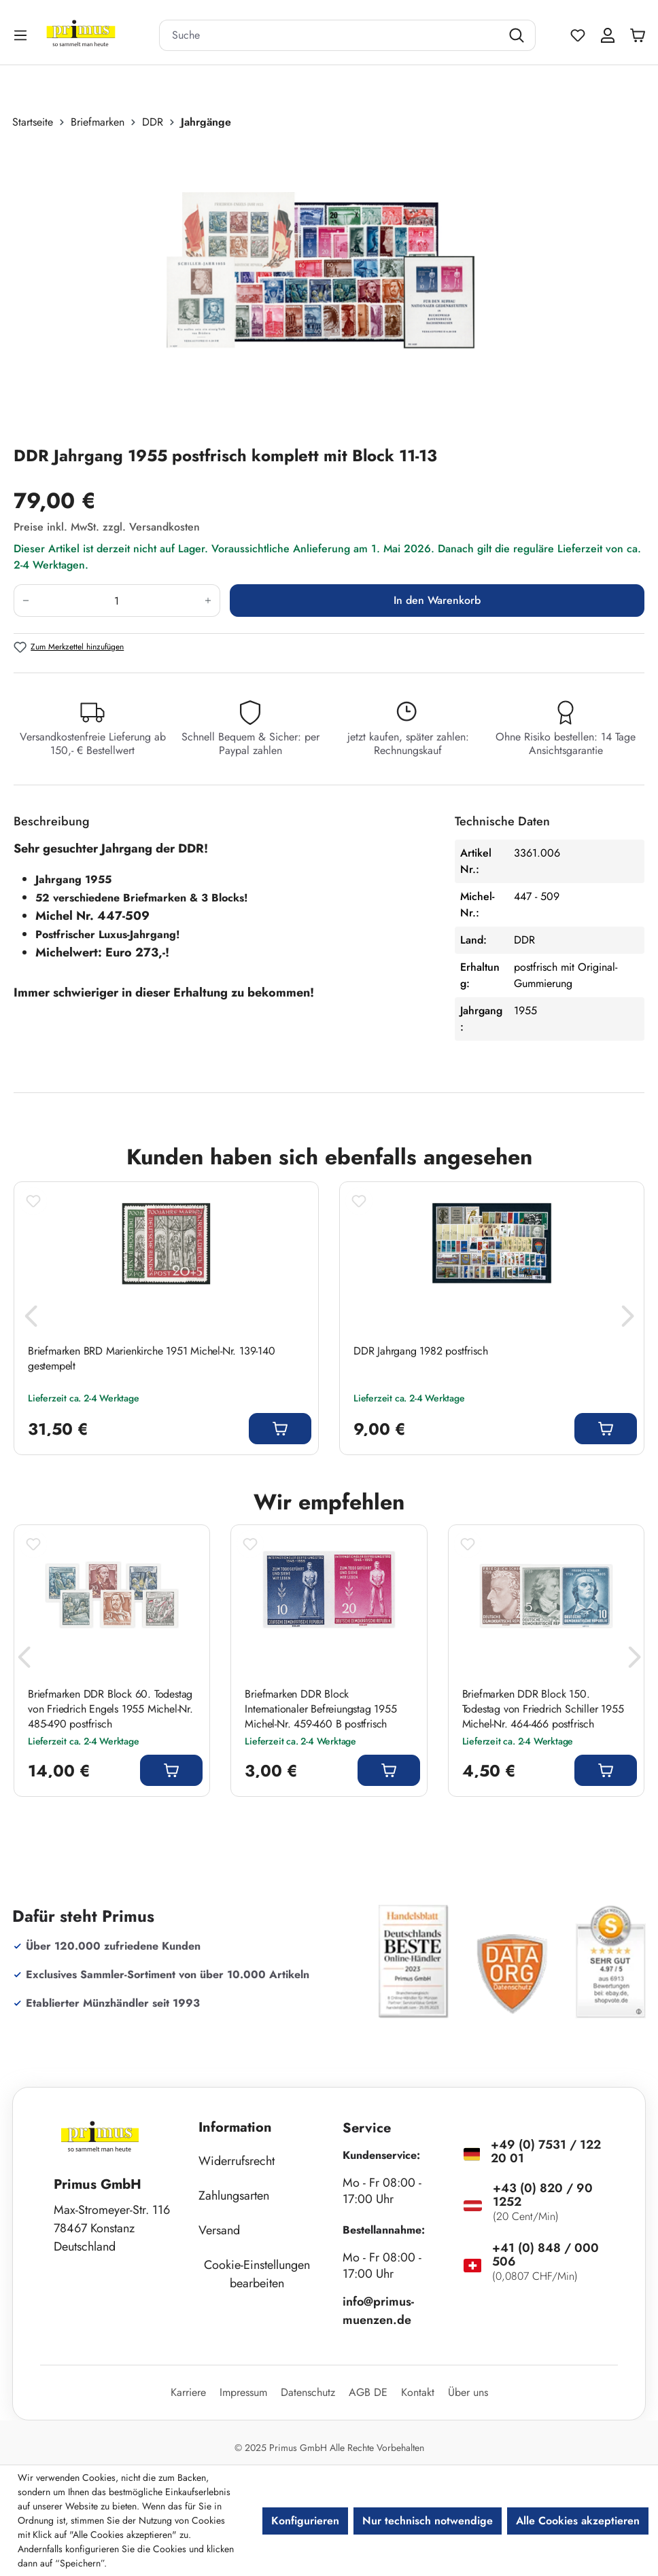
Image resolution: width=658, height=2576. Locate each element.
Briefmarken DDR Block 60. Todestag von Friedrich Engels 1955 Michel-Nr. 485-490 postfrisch (110, 1709)
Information (235, 2127)
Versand (219, 2230)
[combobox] (330, 35)
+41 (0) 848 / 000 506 (545, 2254)
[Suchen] (518, 35)
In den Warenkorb (437, 600)
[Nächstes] (627, 1320)
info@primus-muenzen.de (378, 2311)
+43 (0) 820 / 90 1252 (543, 2194)
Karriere (188, 2392)
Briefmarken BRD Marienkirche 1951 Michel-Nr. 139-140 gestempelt (151, 1359)
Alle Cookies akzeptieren (578, 2520)
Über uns (468, 2392)
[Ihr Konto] (608, 35)
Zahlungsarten (233, 2195)
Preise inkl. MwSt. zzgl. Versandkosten (107, 527)
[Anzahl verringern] (25, 600)
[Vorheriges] (30, 1320)
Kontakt (417, 2392)
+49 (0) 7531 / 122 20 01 (546, 2151)
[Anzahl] (117, 600)
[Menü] (21, 35)
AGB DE (368, 2392)
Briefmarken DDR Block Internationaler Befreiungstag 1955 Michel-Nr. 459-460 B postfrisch (320, 1709)
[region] (329, 287)
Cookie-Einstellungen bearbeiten (257, 2274)
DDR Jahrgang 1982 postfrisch (420, 1351)
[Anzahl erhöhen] (208, 600)
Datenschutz (308, 2392)
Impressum (243, 2392)
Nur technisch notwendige (427, 2520)
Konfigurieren (305, 2520)
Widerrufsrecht (236, 2161)
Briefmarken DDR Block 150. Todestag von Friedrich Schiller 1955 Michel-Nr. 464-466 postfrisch (543, 1709)
